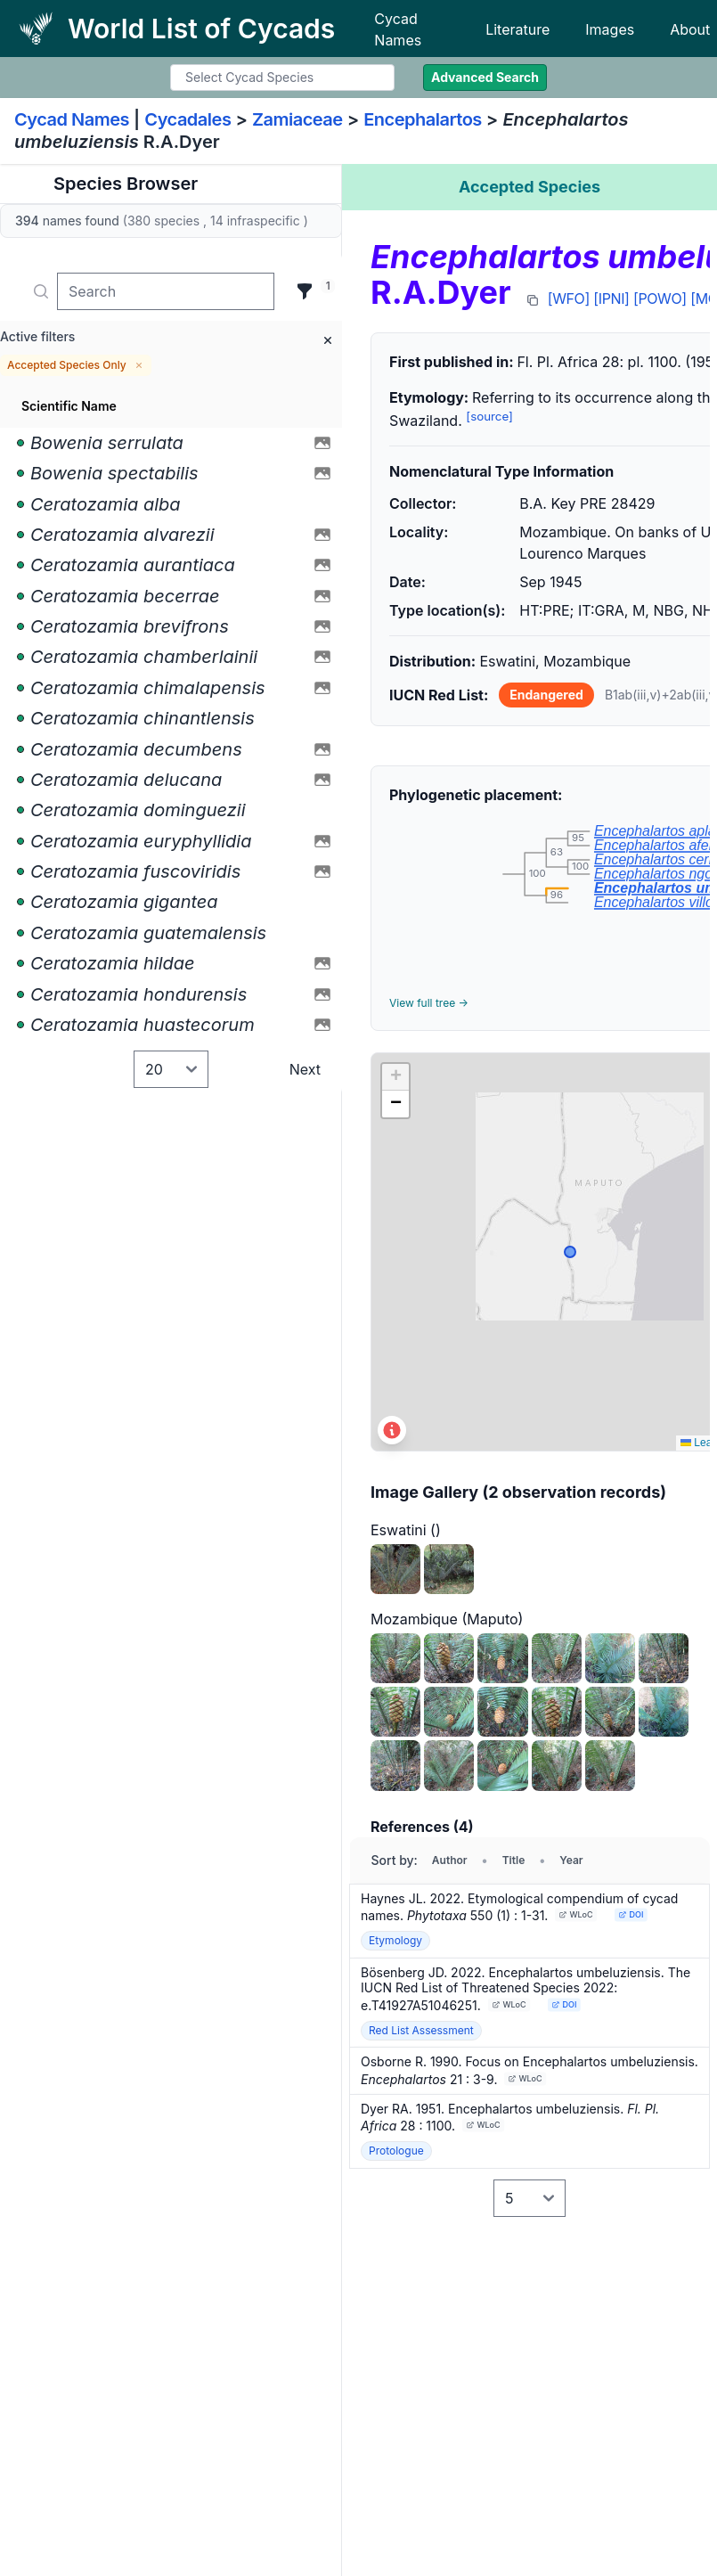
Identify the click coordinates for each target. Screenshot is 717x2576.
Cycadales (187, 119)
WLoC (576, 1914)
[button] (395, 1077)
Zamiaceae (297, 119)
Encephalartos (422, 119)
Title (514, 1860)
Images (609, 29)
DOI (631, 1914)
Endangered (546, 694)
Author (450, 1860)
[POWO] (660, 298)
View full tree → (428, 1003)
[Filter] (305, 291)
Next (305, 1069)
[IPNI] (611, 298)
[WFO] (569, 298)
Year (571, 1860)
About (690, 29)
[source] (489, 416)
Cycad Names (397, 29)
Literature (517, 29)
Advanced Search (485, 77)
